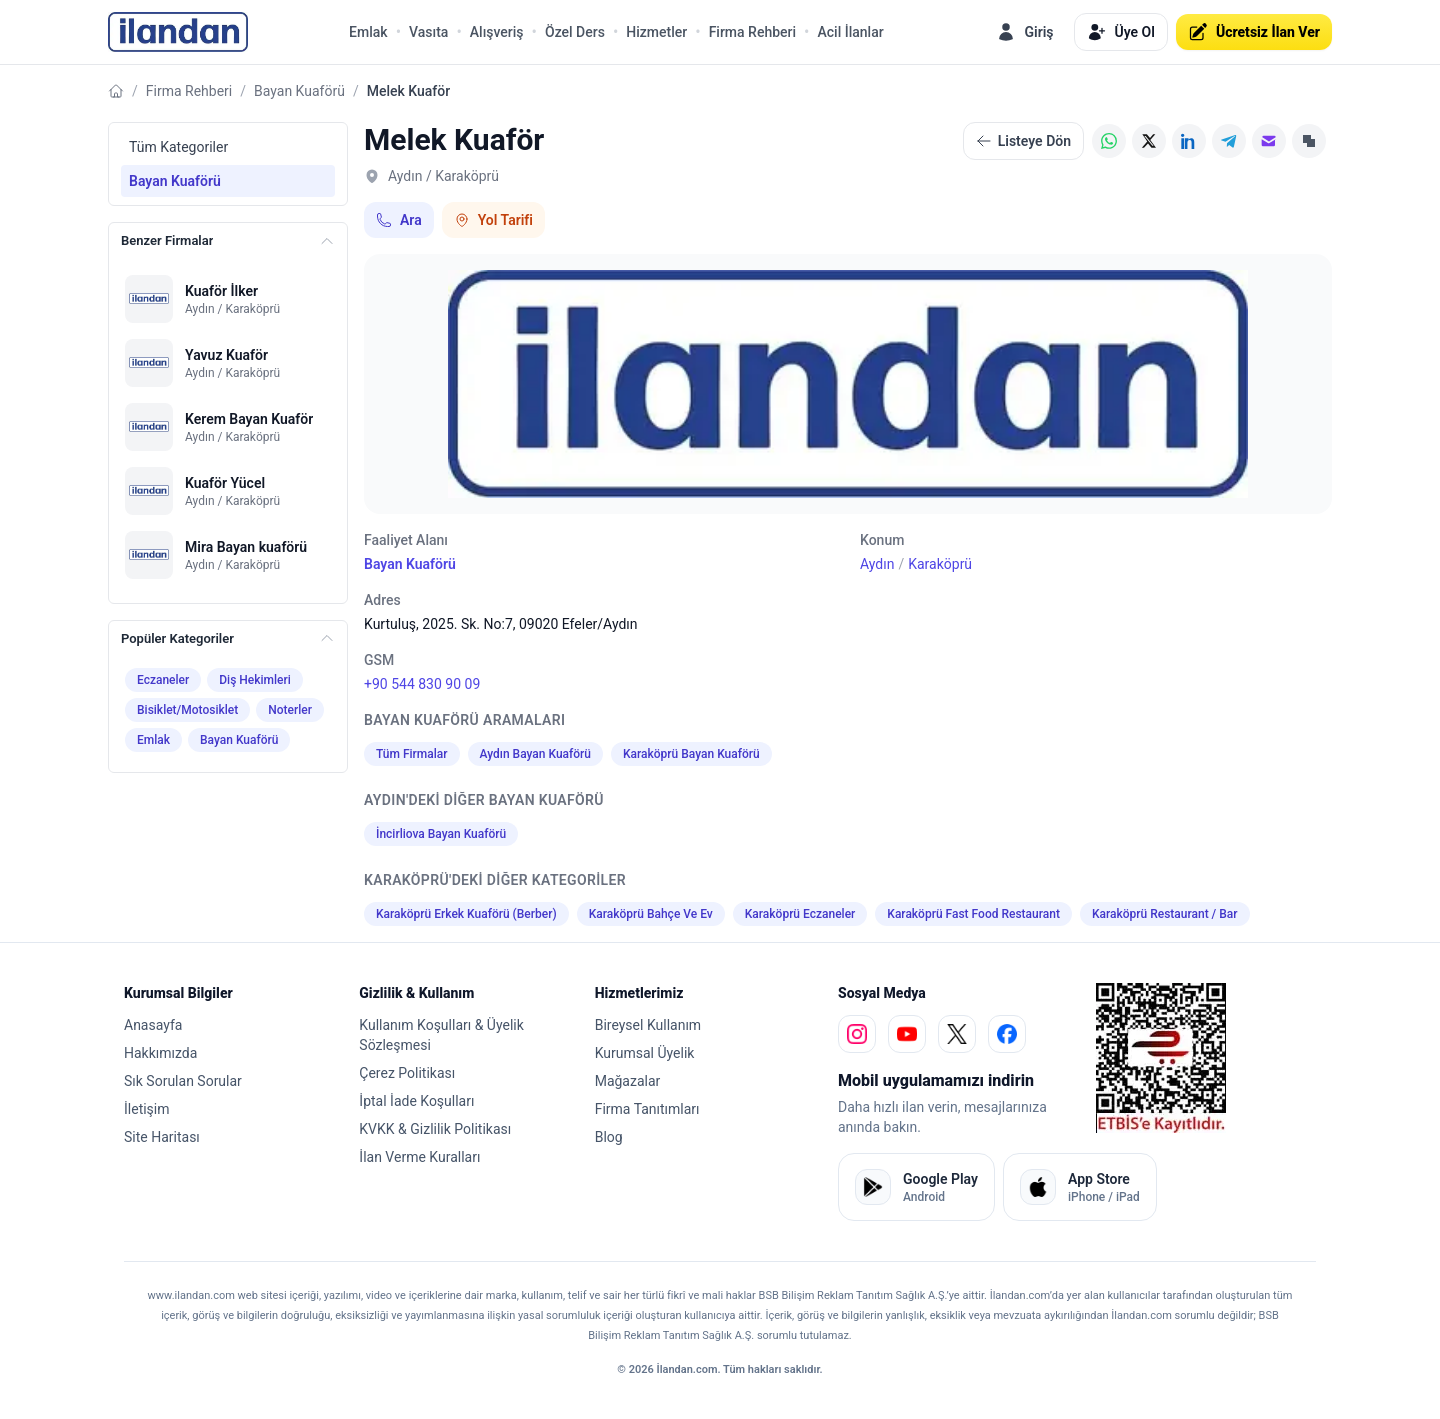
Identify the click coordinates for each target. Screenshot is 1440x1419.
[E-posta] (1269, 141)
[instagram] (857, 1034)
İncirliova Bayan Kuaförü (441, 834)
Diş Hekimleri (255, 680)
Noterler (290, 710)
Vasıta (428, 32)
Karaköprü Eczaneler (800, 914)
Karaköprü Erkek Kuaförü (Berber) (466, 914)
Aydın (877, 564)
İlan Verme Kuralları (419, 1157)
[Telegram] (1229, 141)
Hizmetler (656, 32)
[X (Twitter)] (1149, 141)
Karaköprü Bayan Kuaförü (691, 754)
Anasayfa (153, 1025)
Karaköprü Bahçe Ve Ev (651, 914)
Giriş (1024, 32)
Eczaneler (163, 680)
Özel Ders (575, 32)
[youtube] (907, 1034)
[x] (957, 1034)
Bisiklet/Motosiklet (187, 710)
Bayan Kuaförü (299, 91)
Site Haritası (162, 1137)
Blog (609, 1137)
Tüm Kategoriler (178, 147)
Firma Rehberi (752, 32)
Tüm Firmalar (412, 754)
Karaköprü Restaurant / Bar (1165, 914)
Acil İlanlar (850, 32)
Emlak (368, 32)
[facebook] (1007, 1034)
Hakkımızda (160, 1053)
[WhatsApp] (1109, 141)
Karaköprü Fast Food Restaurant (973, 914)
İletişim (147, 1109)
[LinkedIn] (1189, 141)
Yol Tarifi (493, 220)
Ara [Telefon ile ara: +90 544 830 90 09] (399, 220)
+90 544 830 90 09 (422, 684)
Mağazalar (628, 1081)
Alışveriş (497, 32)
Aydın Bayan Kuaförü (535, 754)
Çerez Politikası (407, 1073)
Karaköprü (940, 564)
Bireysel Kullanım (648, 1025)
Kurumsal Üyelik (645, 1053)
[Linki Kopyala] (1309, 141)
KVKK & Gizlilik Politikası (435, 1129)
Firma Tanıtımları (647, 1109)
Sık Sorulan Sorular (183, 1081)
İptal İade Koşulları (416, 1101)
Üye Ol (1121, 32)
